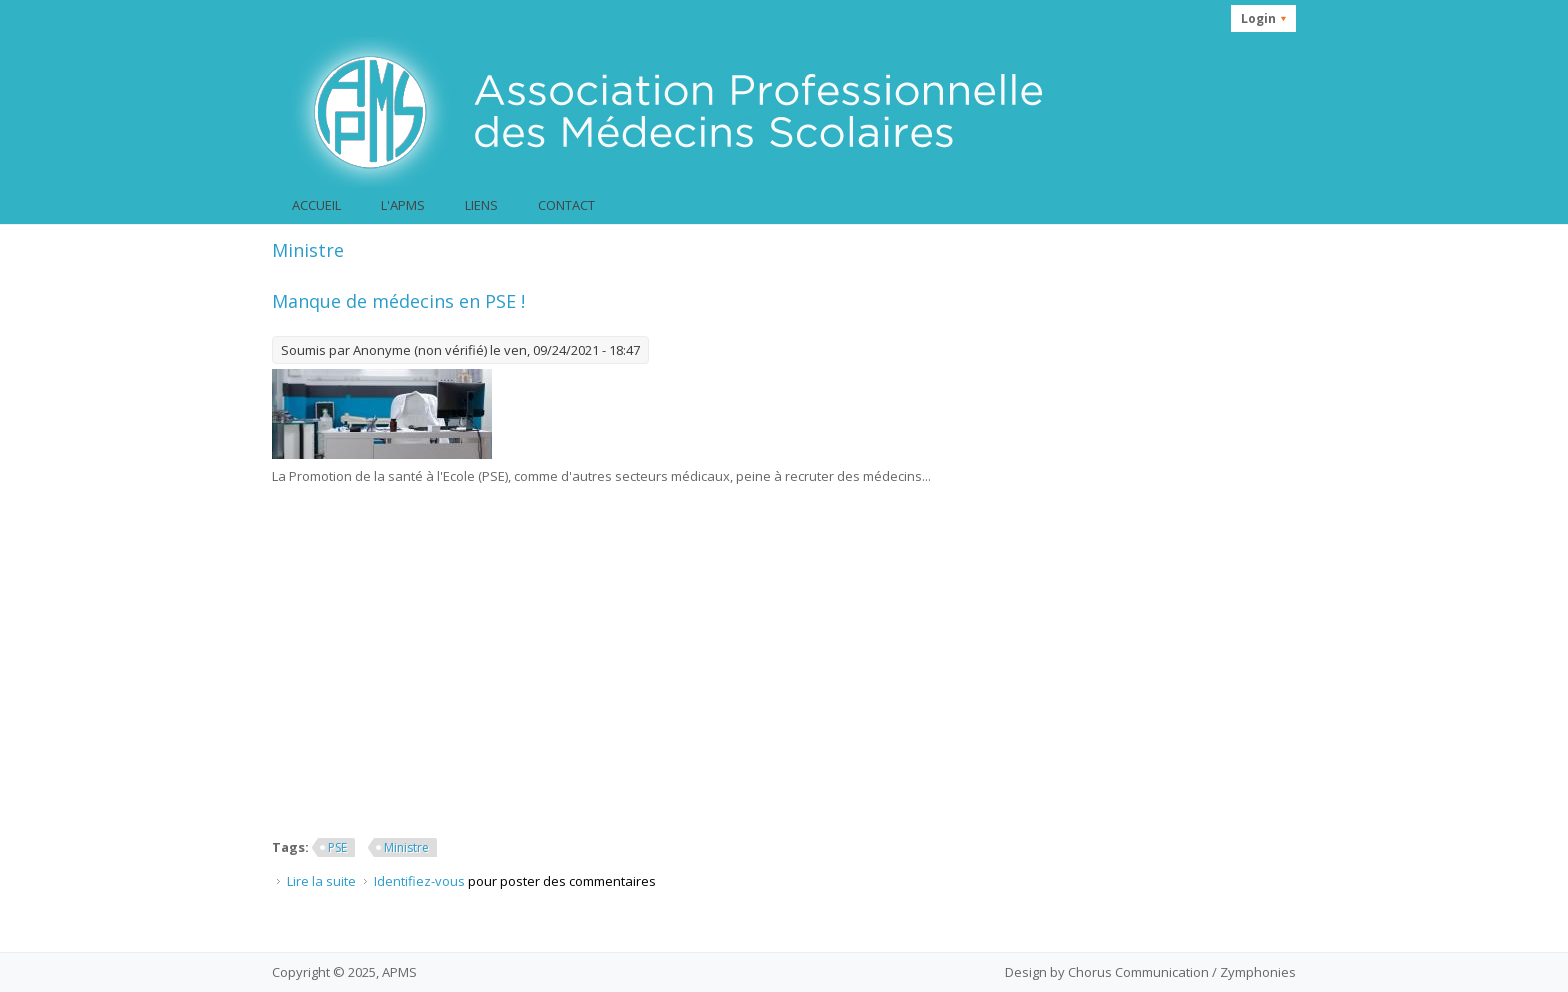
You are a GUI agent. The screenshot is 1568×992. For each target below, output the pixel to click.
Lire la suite (321, 881)
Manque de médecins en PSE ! (398, 301)
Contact (566, 205)
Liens (481, 205)
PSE (337, 847)
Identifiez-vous (419, 881)
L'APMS (403, 205)
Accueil (316, 205)
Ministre (406, 847)
